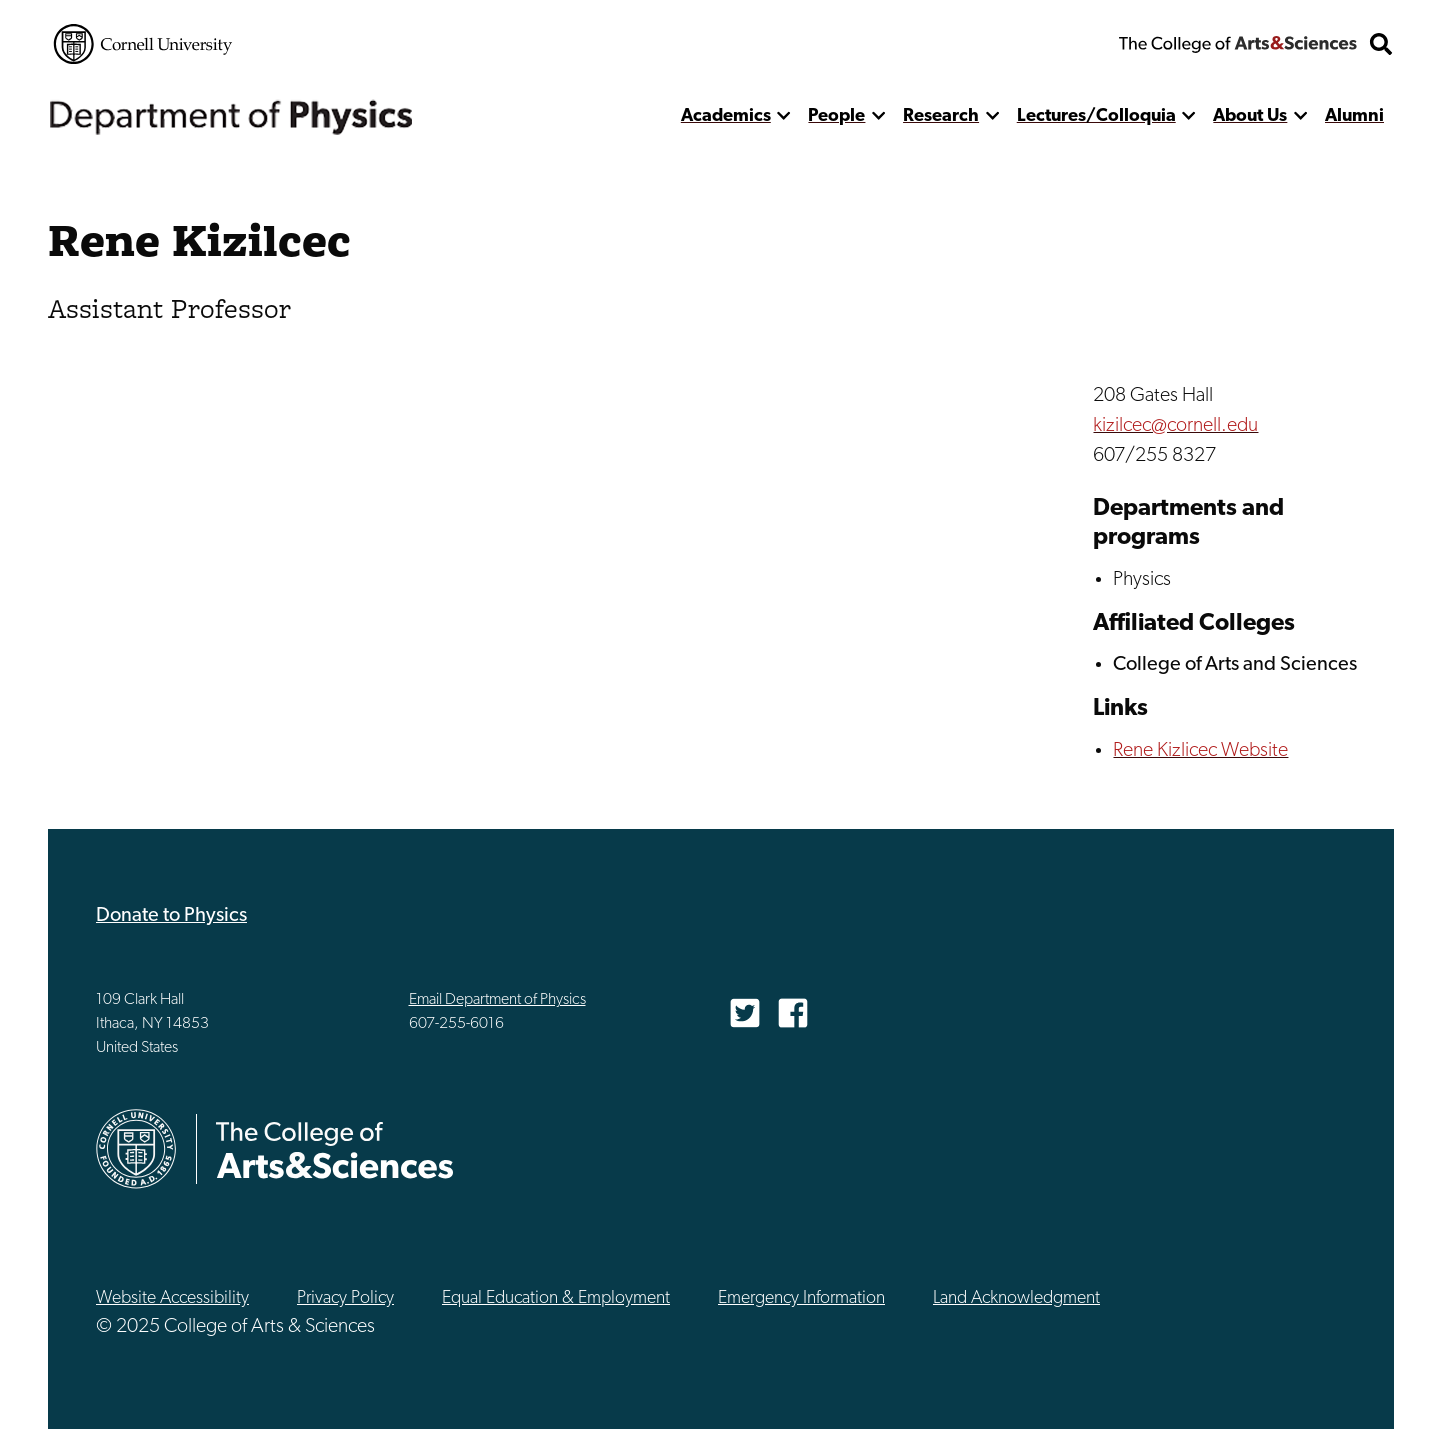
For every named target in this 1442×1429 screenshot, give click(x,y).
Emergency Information (801, 1298)
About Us (1250, 116)
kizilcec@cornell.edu (1175, 426)
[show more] (784, 116)
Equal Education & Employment (556, 1298)
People (836, 116)
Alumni (1354, 116)
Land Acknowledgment (1016, 1298)
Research (941, 116)
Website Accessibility (172, 1298)
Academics (726, 116)
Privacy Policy (345, 1298)
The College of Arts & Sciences (1238, 44)
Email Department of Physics (497, 1000)
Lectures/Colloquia (1096, 116)
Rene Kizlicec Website (1200, 751)
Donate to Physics (171, 916)
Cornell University (143, 44)
